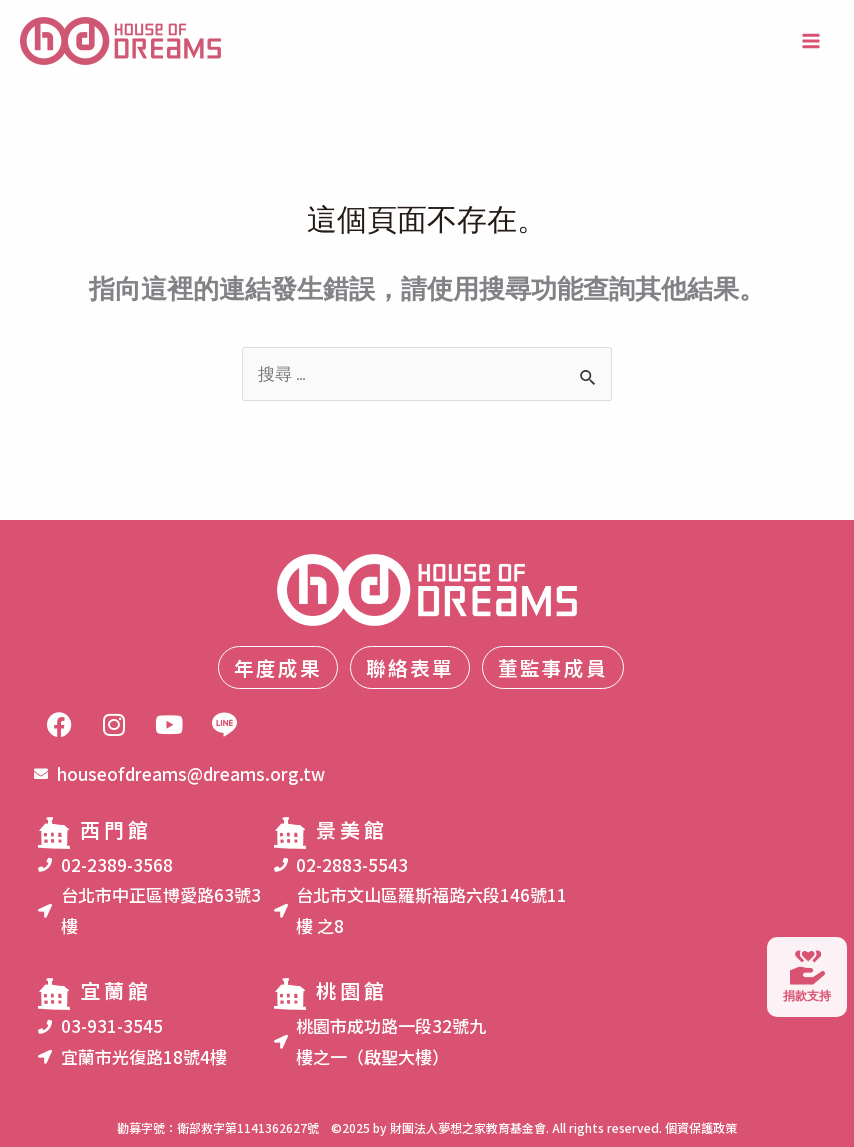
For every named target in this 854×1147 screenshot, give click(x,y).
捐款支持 (807, 974)
